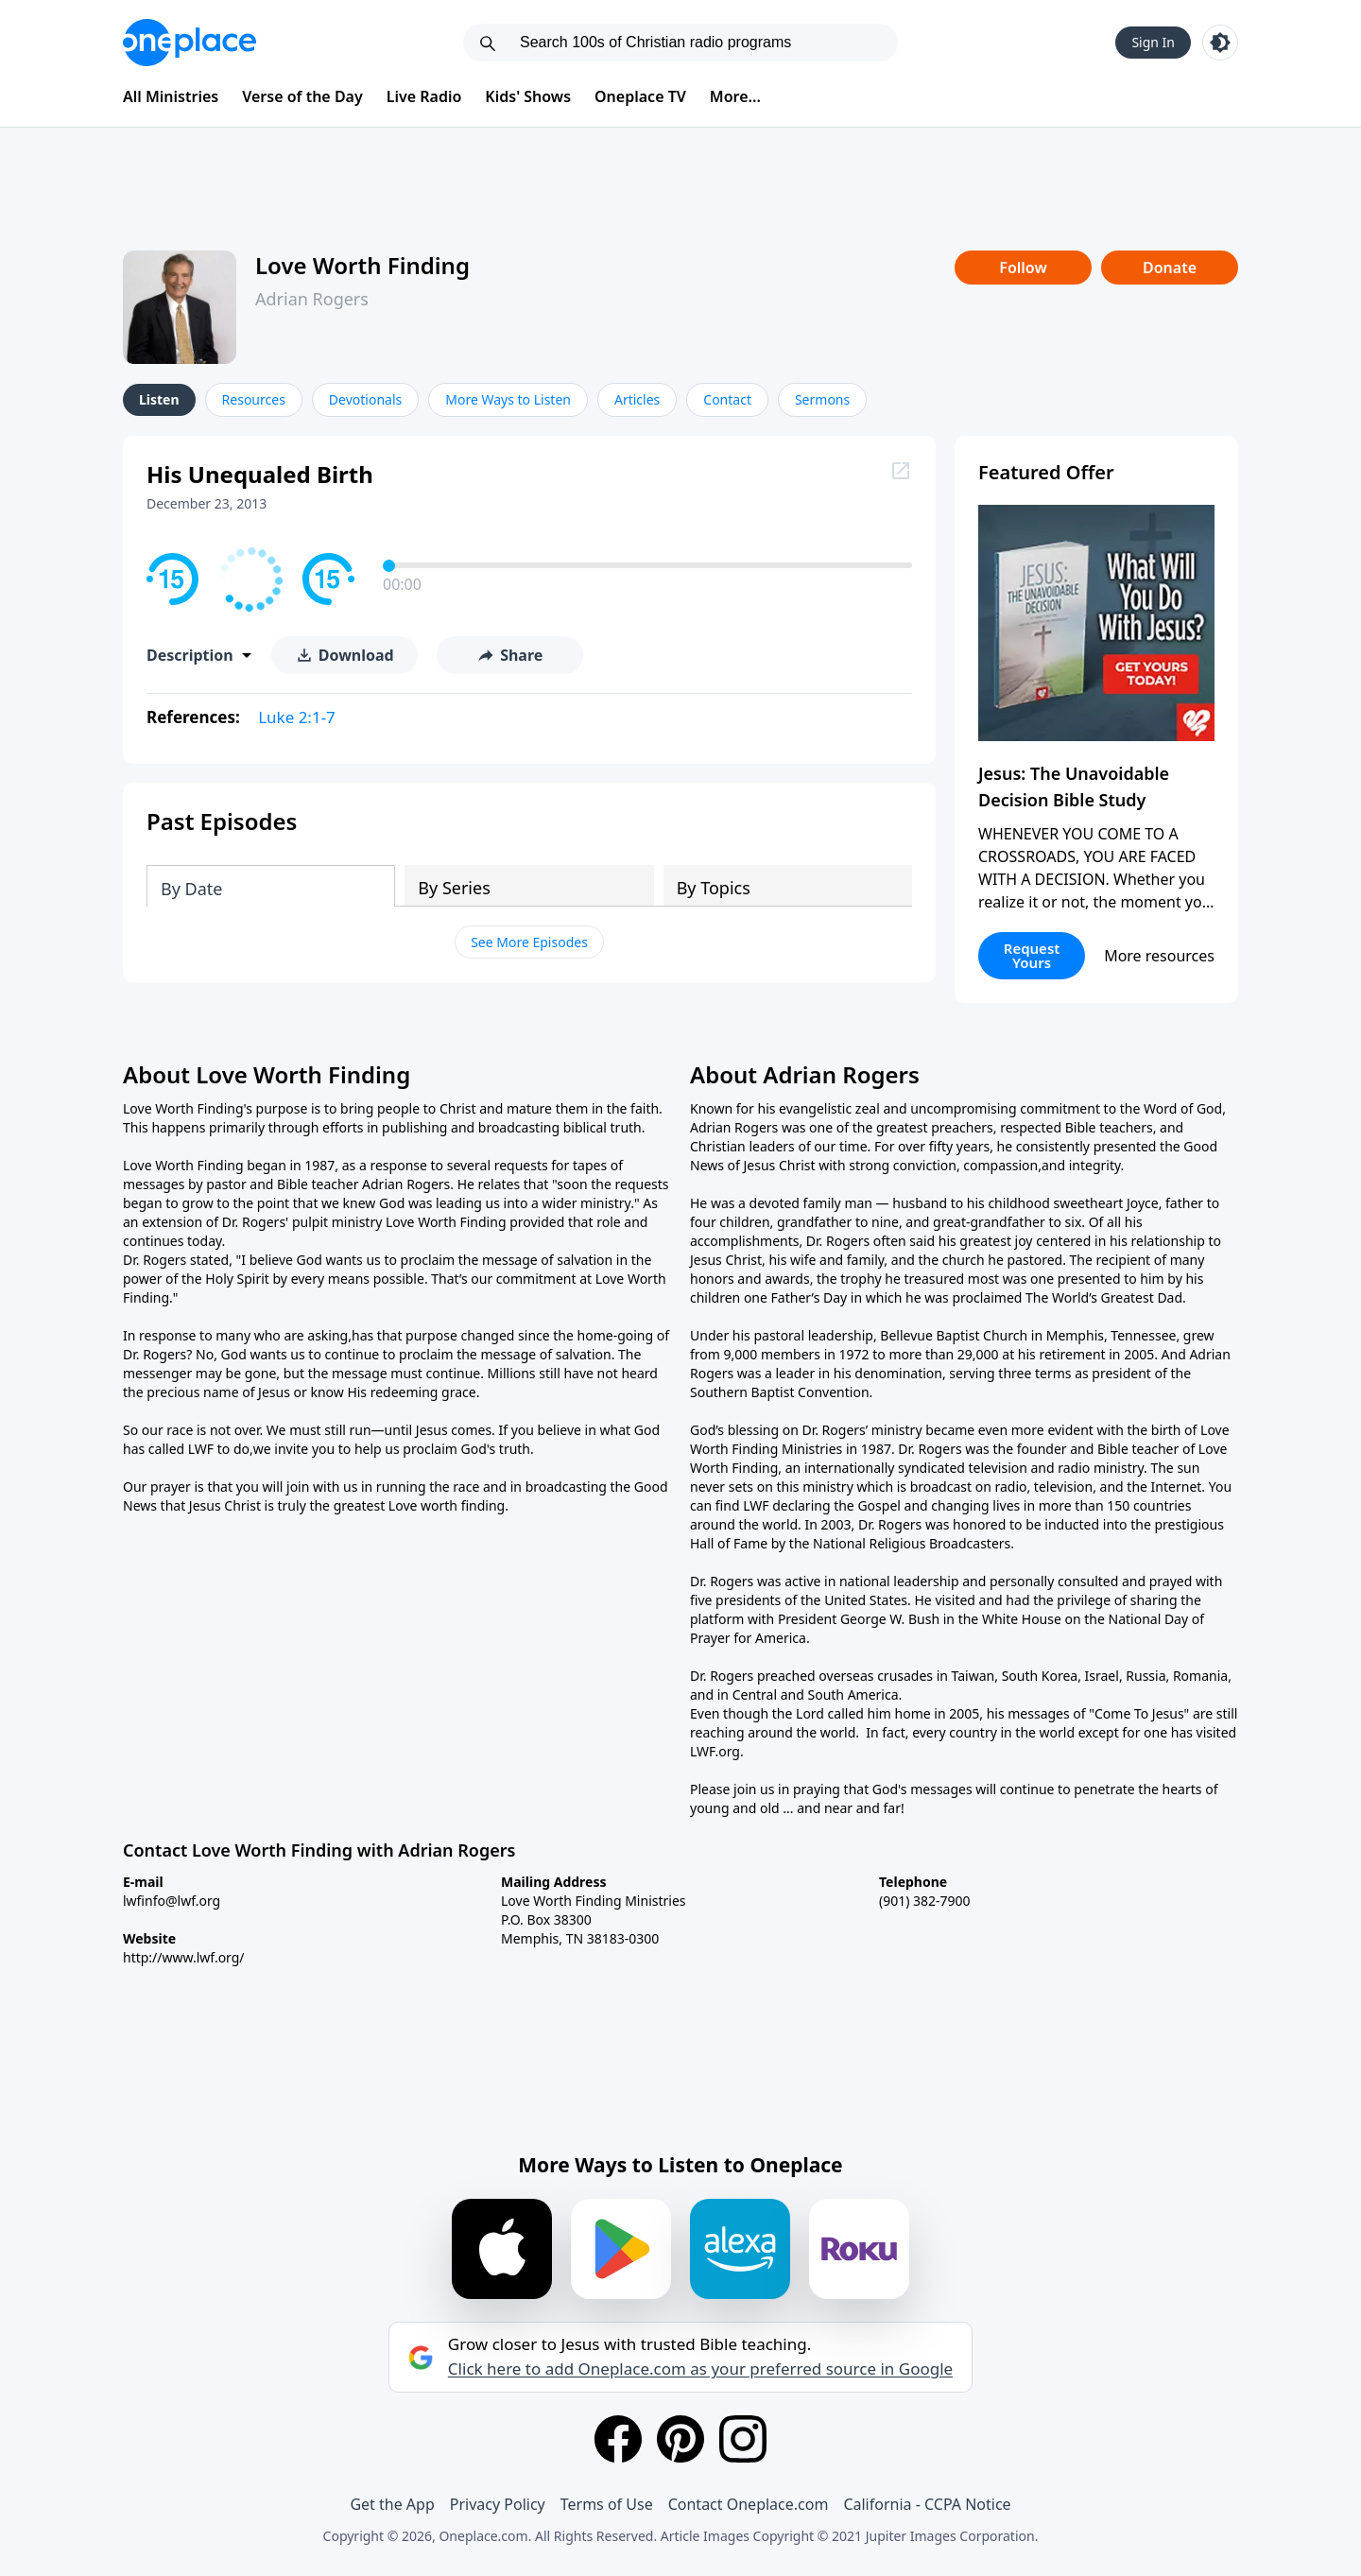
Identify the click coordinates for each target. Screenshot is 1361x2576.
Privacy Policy (497, 2504)
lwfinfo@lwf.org (171, 1901)
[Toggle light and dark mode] (1220, 43)
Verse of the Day (302, 96)
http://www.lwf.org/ (184, 1957)
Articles (637, 399)
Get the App (392, 2504)
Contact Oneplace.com (748, 2504)
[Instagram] (743, 2439)
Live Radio (424, 96)
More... (735, 96)
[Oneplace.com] (189, 42)
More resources (1159, 955)
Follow (1022, 267)
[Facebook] (618, 2439)
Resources (253, 399)
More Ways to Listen (508, 399)
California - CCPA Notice (926, 2504)
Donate (1170, 267)
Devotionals (365, 399)
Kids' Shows (528, 96)
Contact (727, 399)
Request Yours (1032, 955)
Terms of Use (606, 2504)
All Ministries (170, 96)
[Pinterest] (680, 2439)
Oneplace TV (640, 96)
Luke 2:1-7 (297, 717)
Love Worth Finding (362, 265)
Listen (159, 399)
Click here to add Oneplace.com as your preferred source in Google (700, 2369)
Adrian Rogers (312, 298)
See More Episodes (529, 942)
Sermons (822, 399)
